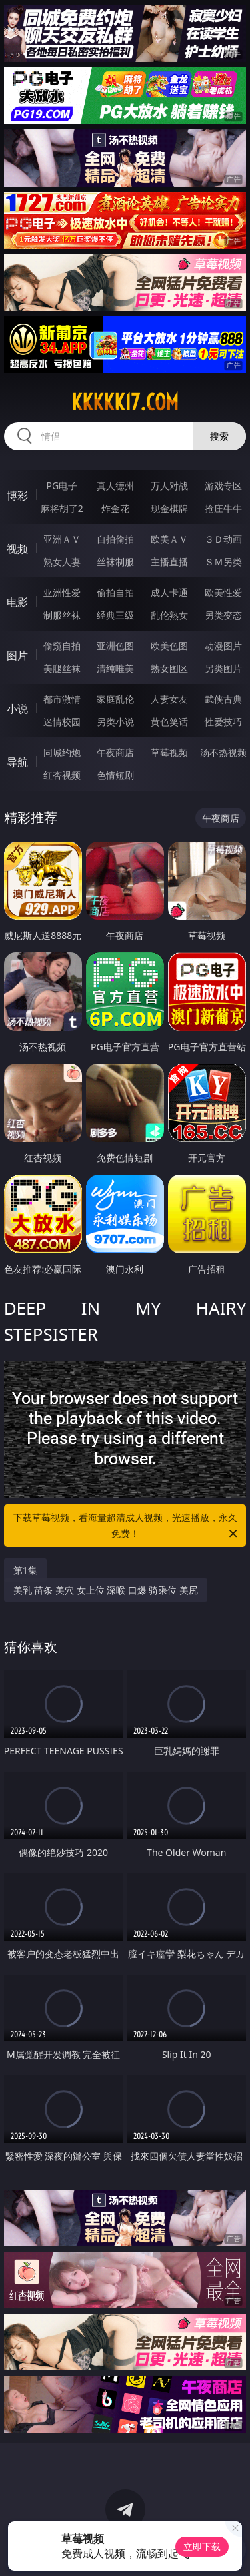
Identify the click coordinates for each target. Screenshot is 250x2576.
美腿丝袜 (62, 668)
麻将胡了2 (62, 508)
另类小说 (115, 721)
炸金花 (115, 508)
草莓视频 (169, 752)
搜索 (219, 436)
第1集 (25, 1570)
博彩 (17, 495)
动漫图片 (223, 645)
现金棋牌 (169, 508)
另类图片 (223, 668)
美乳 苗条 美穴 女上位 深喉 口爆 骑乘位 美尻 (105, 1590)
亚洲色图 (115, 645)
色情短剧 (115, 775)
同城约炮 (62, 752)
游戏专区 (223, 485)
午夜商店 (115, 752)
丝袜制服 (115, 561)
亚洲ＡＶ (62, 539)
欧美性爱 (223, 592)
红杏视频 (62, 775)
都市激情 (62, 699)
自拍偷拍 (115, 539)
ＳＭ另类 (223, 561)
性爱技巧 (223, 721)
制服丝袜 (62, 615)
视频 (17, 548)
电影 (17, 602)
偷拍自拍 (115, 592)
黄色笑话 (169, 721)
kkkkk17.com (125, 402)
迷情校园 (62, 721)
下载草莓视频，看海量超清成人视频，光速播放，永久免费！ (126, 1526)
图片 (17, 655)
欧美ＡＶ (169, 539)
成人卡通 (169, 592)
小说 (17, 708)
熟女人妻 (62, 561)
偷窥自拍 (62, 645)
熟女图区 (169, 668)
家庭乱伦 (115, 699)
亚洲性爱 (62, 592)
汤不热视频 (223, 752)
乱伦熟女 (169, 615)
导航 (17, 762)
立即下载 (202, 2546)
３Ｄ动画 (223, 539)
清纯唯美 (115, 668)
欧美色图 (169, 645)
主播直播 (169, 561)
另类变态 (223, 615)
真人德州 (115, 485)
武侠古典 (223, 699)
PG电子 (61, 485)
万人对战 (169, 485)
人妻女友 (169, 699)
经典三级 (115, 615)
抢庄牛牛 (223, 508)
